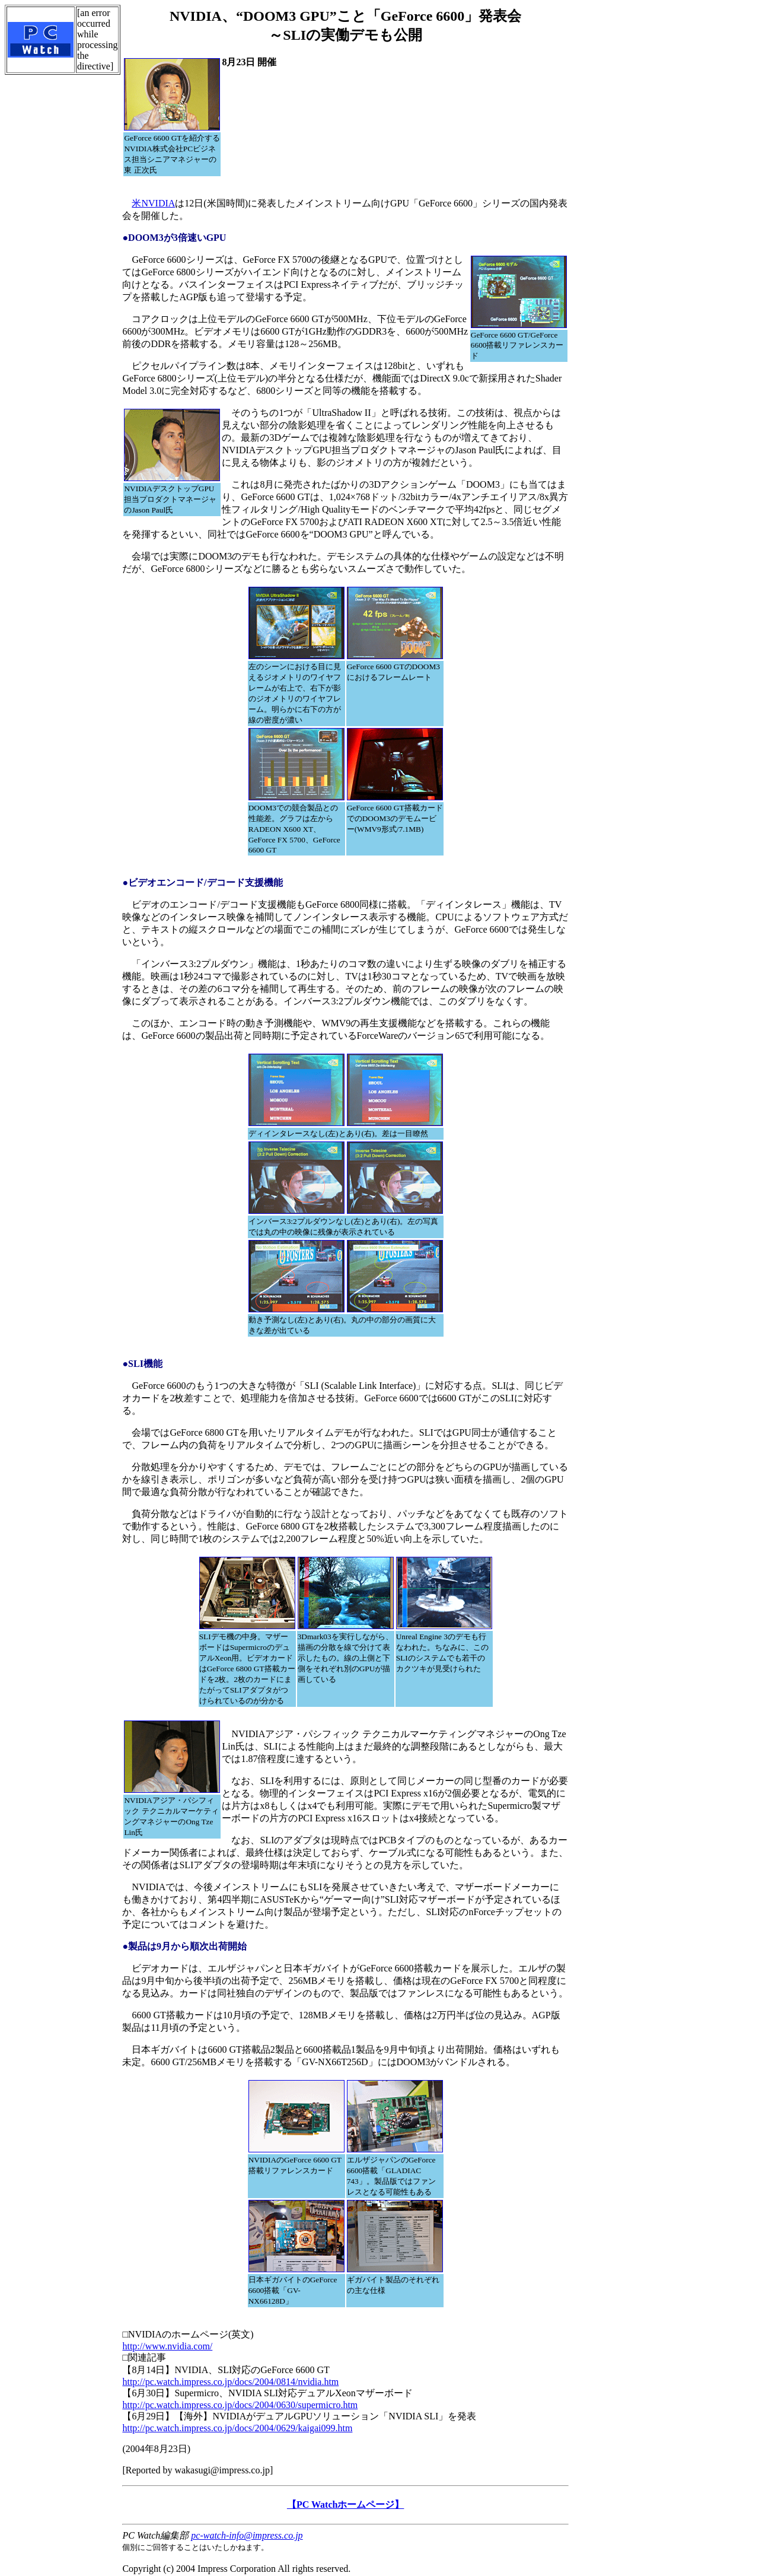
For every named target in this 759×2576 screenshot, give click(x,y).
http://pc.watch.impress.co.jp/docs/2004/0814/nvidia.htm (230, 2382)
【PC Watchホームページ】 (345, 2504)
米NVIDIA (153, 203)
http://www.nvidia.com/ (167, 2346)
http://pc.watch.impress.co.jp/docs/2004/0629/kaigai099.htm (237, 2428)
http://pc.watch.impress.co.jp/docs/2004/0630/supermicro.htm (240, 2405)
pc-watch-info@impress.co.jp (246, 2535)
